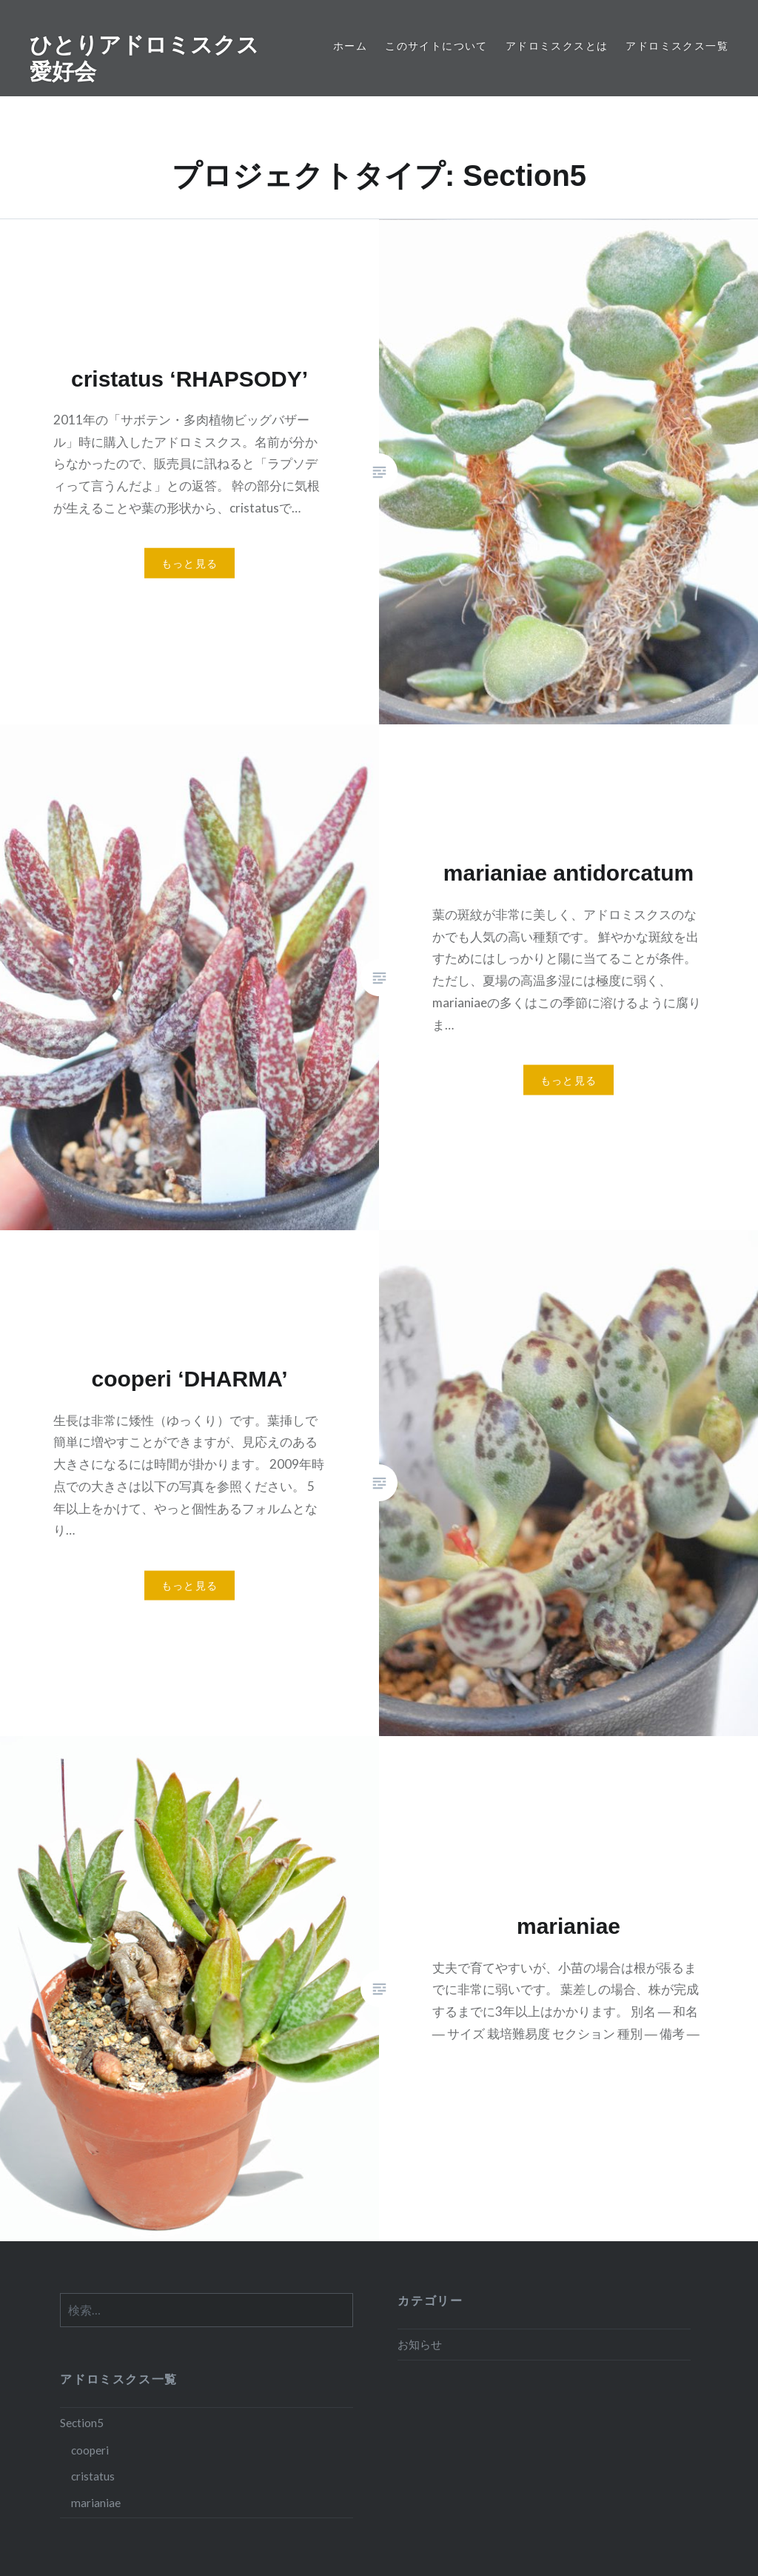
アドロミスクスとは (557, 45)
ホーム (350, 45)
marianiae (96, 2502)
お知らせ (420, 2344)
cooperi (90, 2450)
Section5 (82, 2422)
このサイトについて (436, 45)
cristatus (93, 2476)
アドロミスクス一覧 (676, 45)
